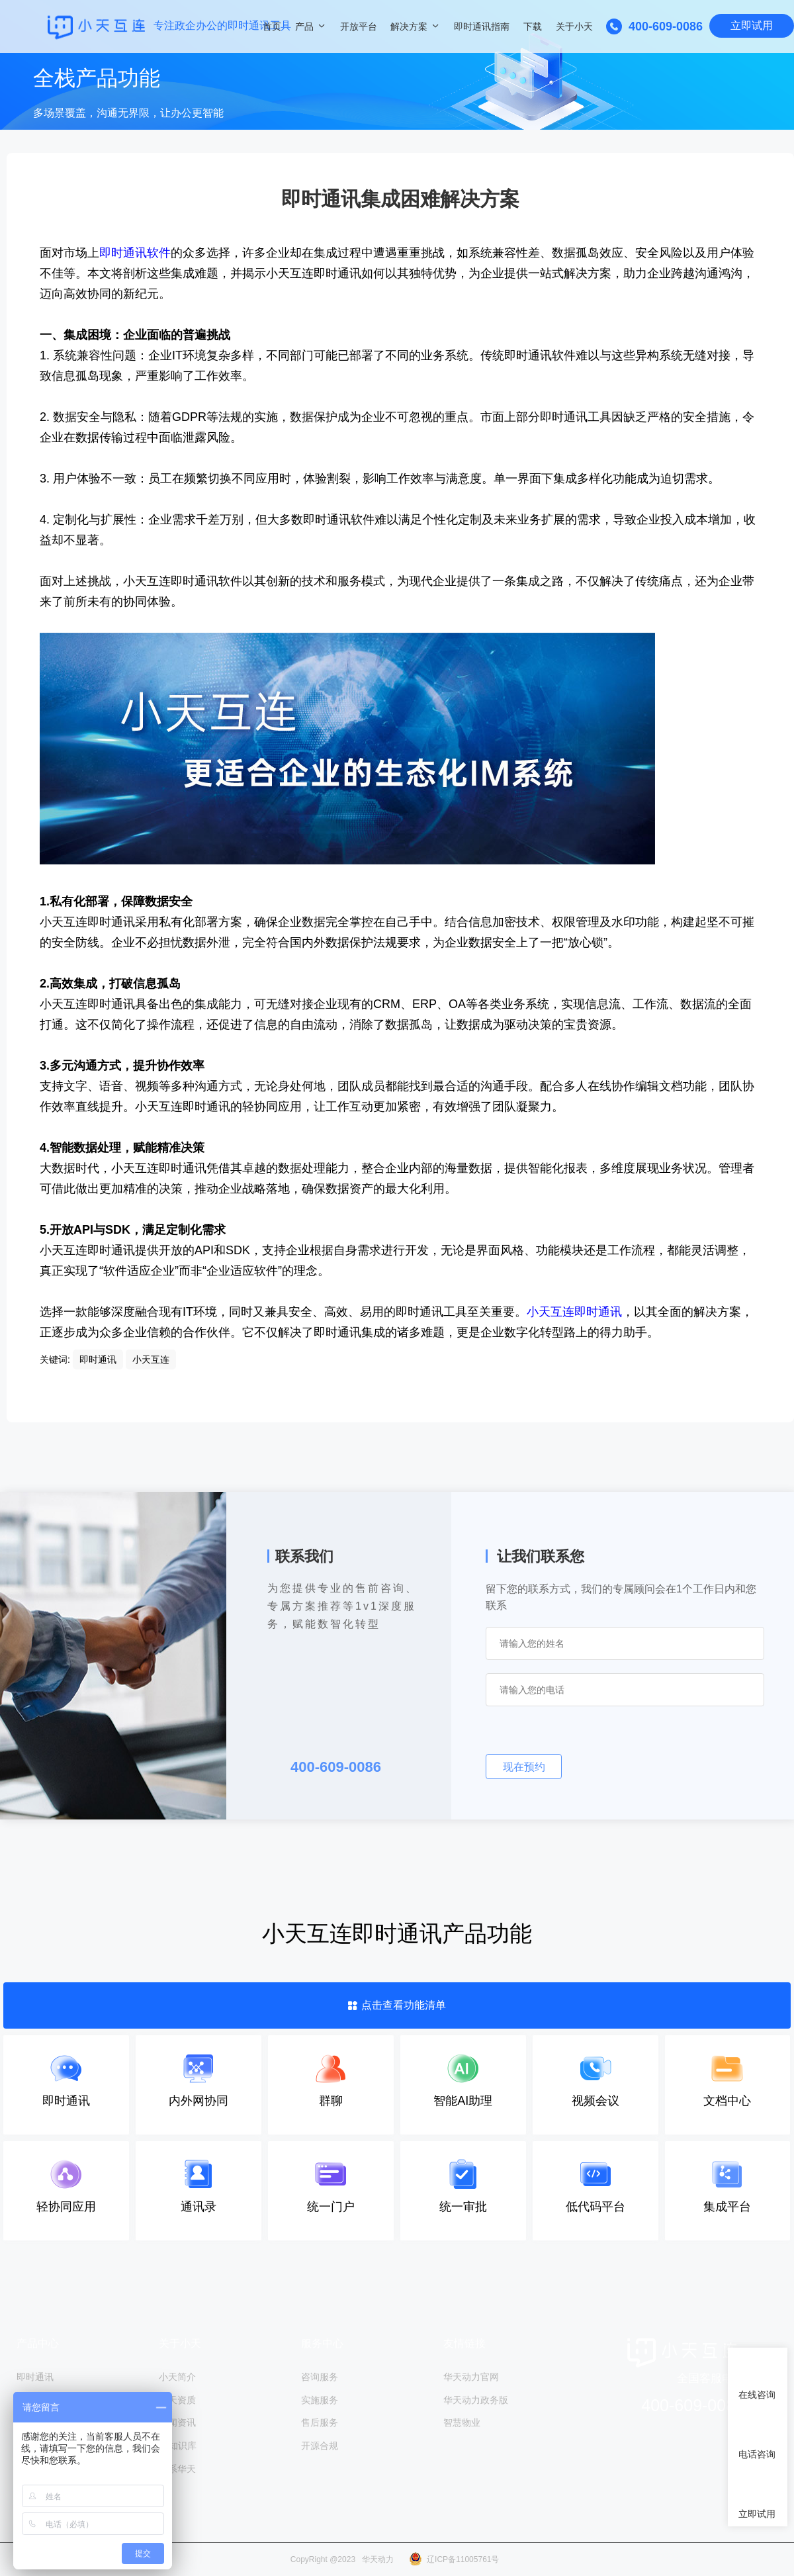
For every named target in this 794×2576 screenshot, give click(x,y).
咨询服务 (319, 2376)
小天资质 (177, 2399)
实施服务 (319, 2399)
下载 (532, 26)
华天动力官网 (471, 2376)
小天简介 (177, 2376)
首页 (272, 26)
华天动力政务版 (475, 2399)
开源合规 (319, 2444)
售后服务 (319, 2421)
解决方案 (408, 26)
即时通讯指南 (481, 26)
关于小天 (574, 26)
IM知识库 (178, 2444)
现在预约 (524, 1766)
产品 (304, 26)
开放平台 (358, 26)
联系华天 (177, 2466)
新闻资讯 (177, 2421)
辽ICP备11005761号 (463, 2559)
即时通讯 (35, 2376)
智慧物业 (461, 2421)
